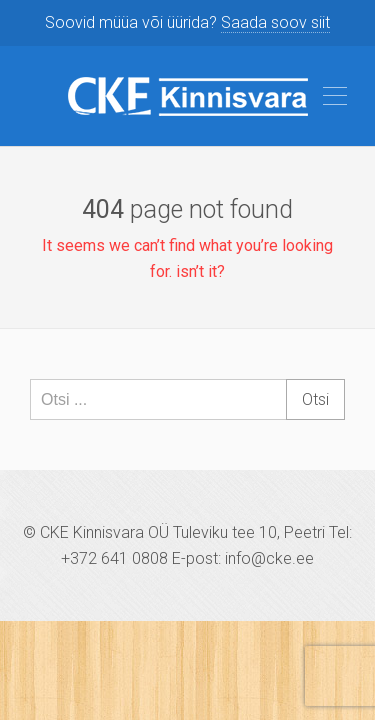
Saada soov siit (275, 22)
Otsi (315, 399)
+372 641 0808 (114, 558)
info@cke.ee (269, 558)
